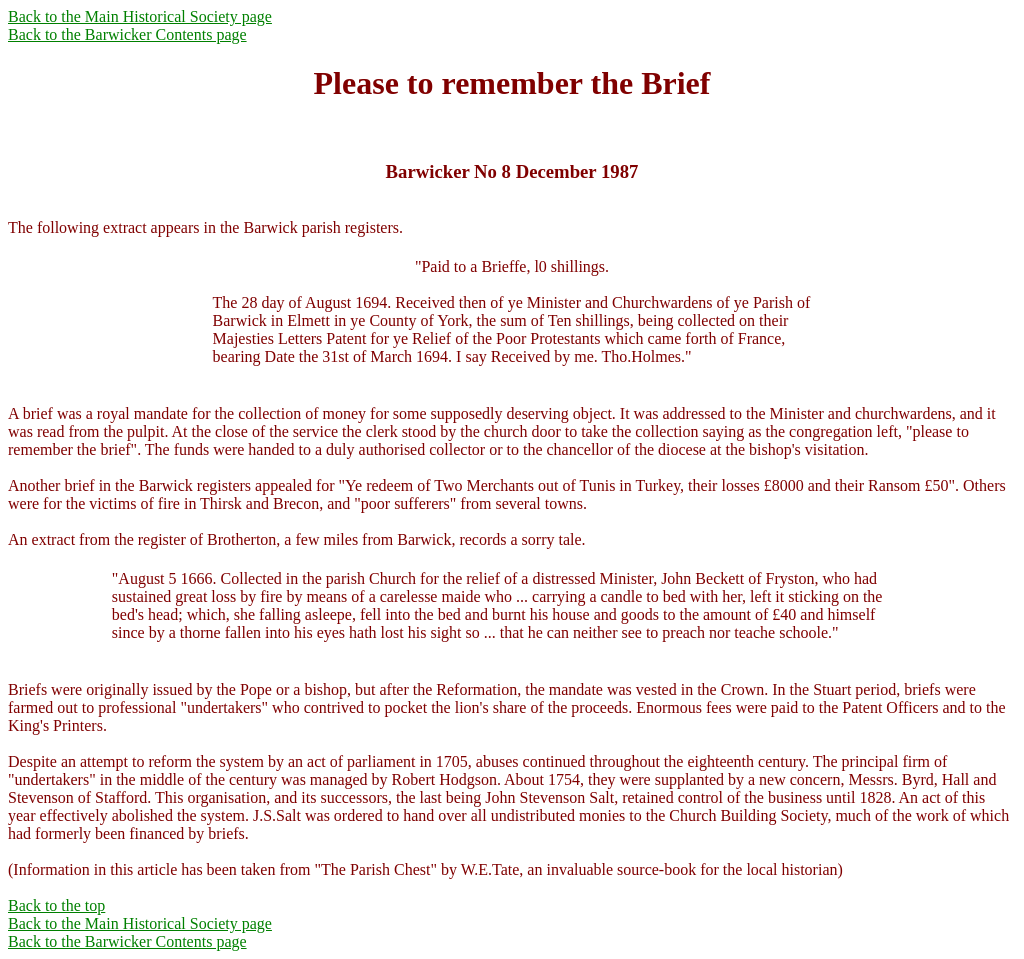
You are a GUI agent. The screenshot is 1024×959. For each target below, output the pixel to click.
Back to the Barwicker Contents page (127, 34)
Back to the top (56, 905)
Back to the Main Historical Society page (140, 16)
